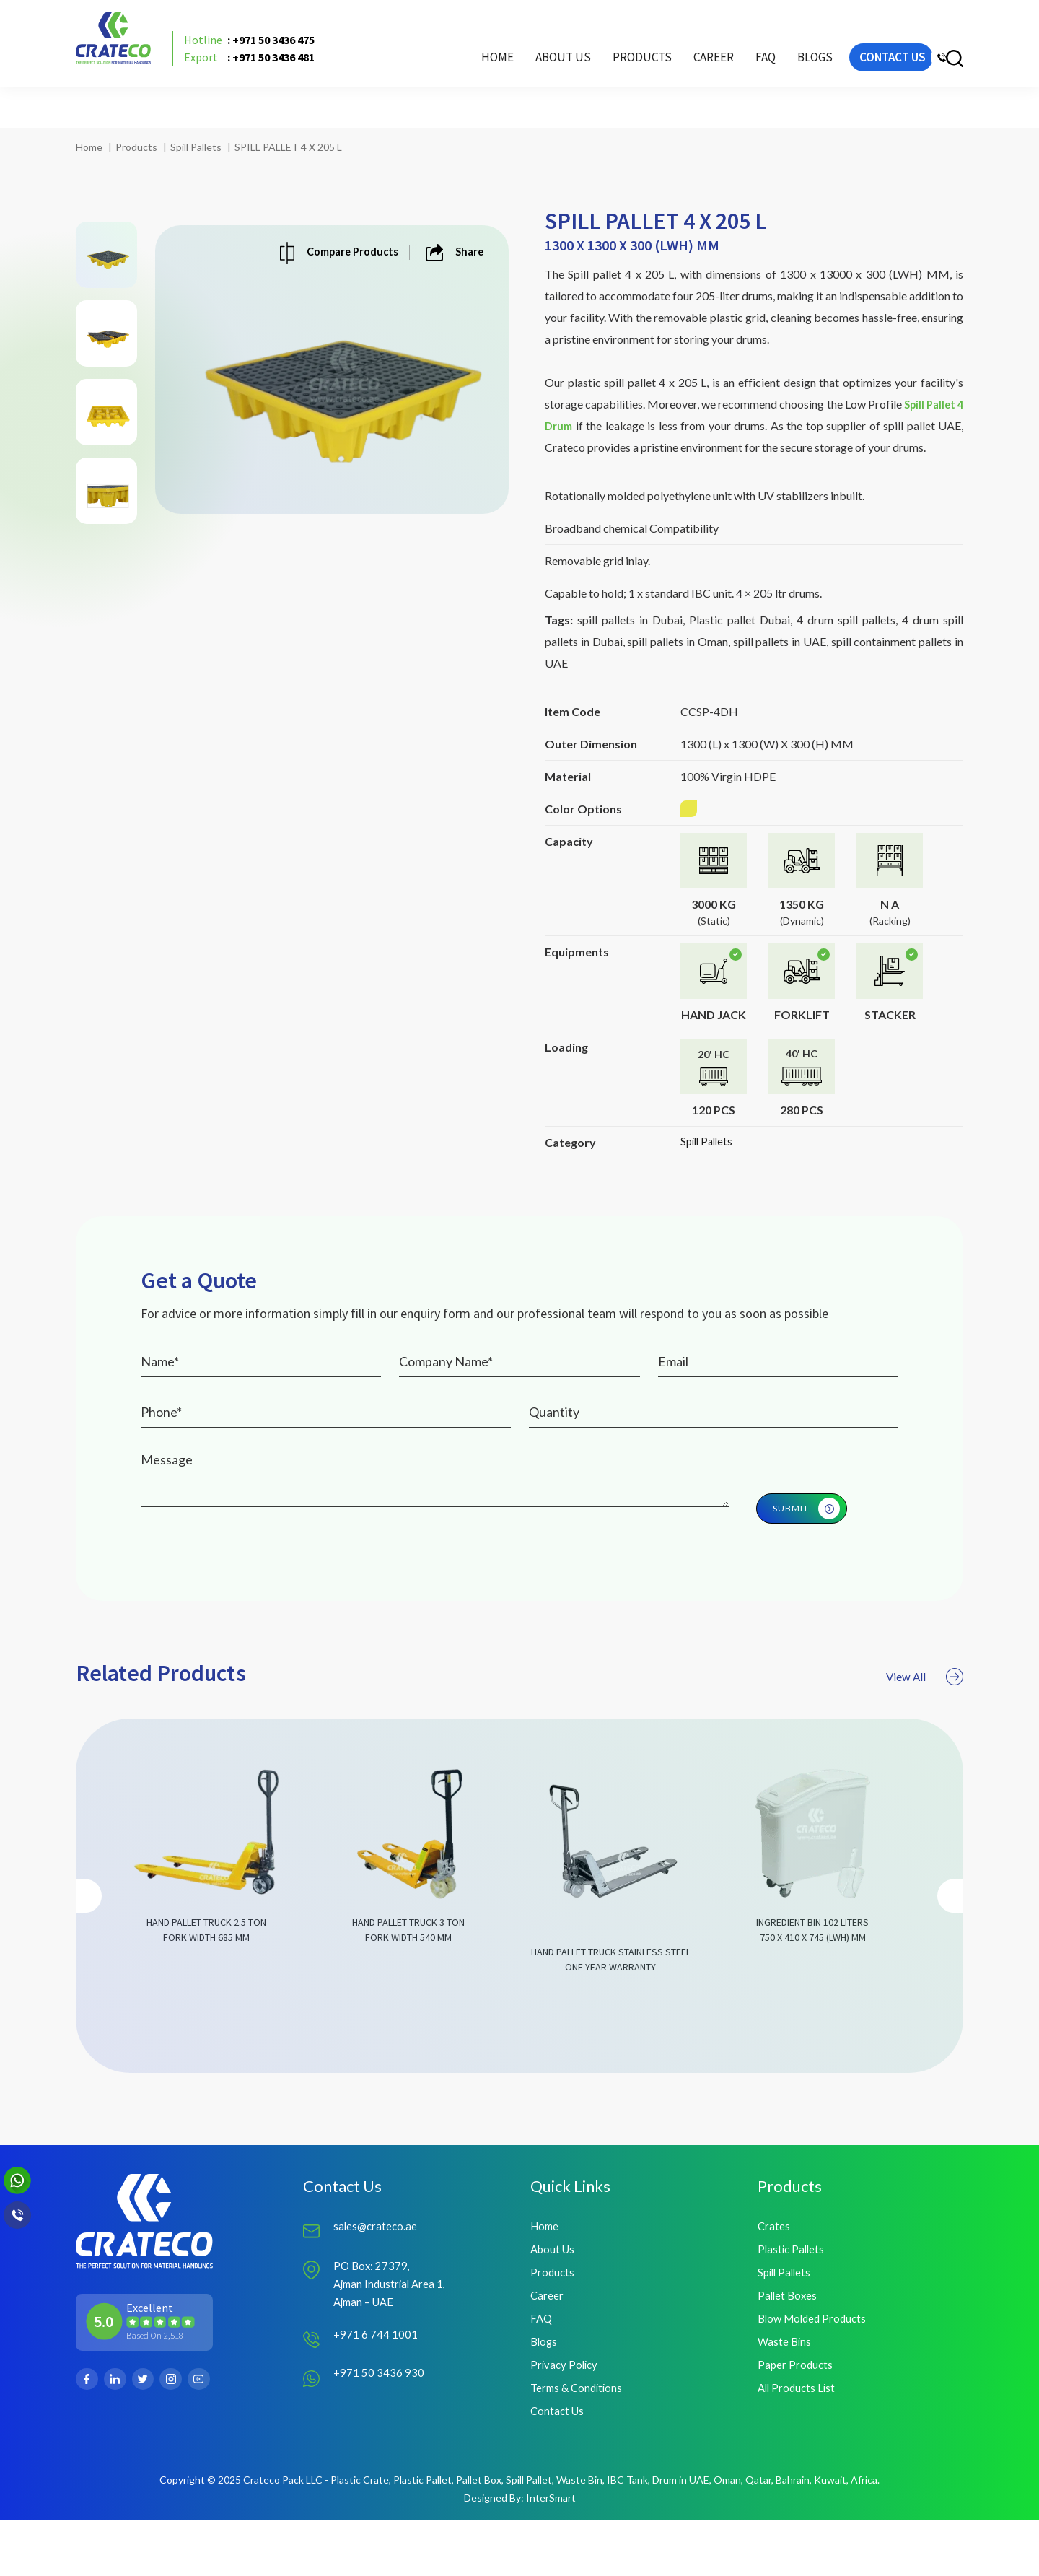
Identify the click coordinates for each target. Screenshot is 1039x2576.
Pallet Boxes (789, 2343)
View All (917, 1739)
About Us (508, 76)
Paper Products (796, 2417)
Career (659, 76)
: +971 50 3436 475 (275, 58)
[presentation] (91, 1960)
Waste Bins (785, 2392)
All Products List (798, 2441)
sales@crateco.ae (376, 2269)
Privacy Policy (565, 2417)
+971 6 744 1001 (375, 2384)
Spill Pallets (196, 147)
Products (136, 147)
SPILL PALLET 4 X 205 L (288, 147)
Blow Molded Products (815, 2368)
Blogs (760, 76)
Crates (774, 2269)
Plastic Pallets (793, 2294)
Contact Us (558, 2466)
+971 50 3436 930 (379, 2422)
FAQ (711, 76)
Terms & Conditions (579, 2441)
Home (442, 76)
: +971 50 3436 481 (275, 75)
